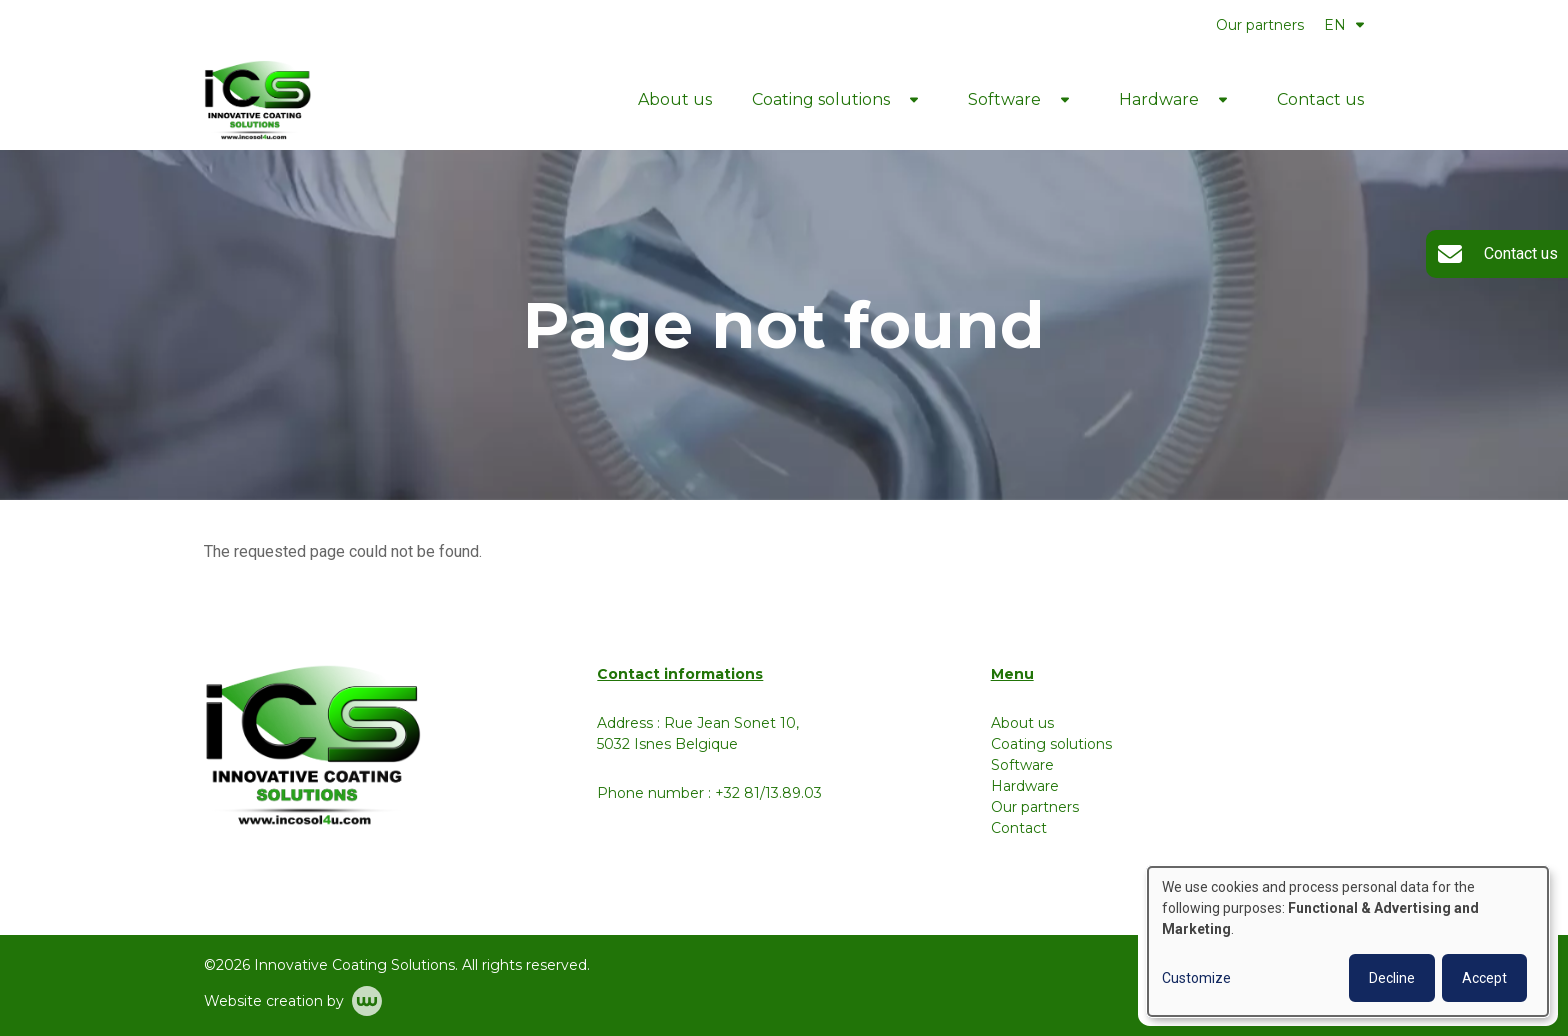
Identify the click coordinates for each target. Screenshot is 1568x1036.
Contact (1019, 828)
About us (675, 99)
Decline (1392, 978)
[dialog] (1348, 941)
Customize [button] (1196, 978)
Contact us (1320, 99)
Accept (1484, 978)
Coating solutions (821, 99)
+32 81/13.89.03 (768, 793)
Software (1004, 99)
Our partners (1260, 25)
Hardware (1159, 99)
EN (1344, 25)
